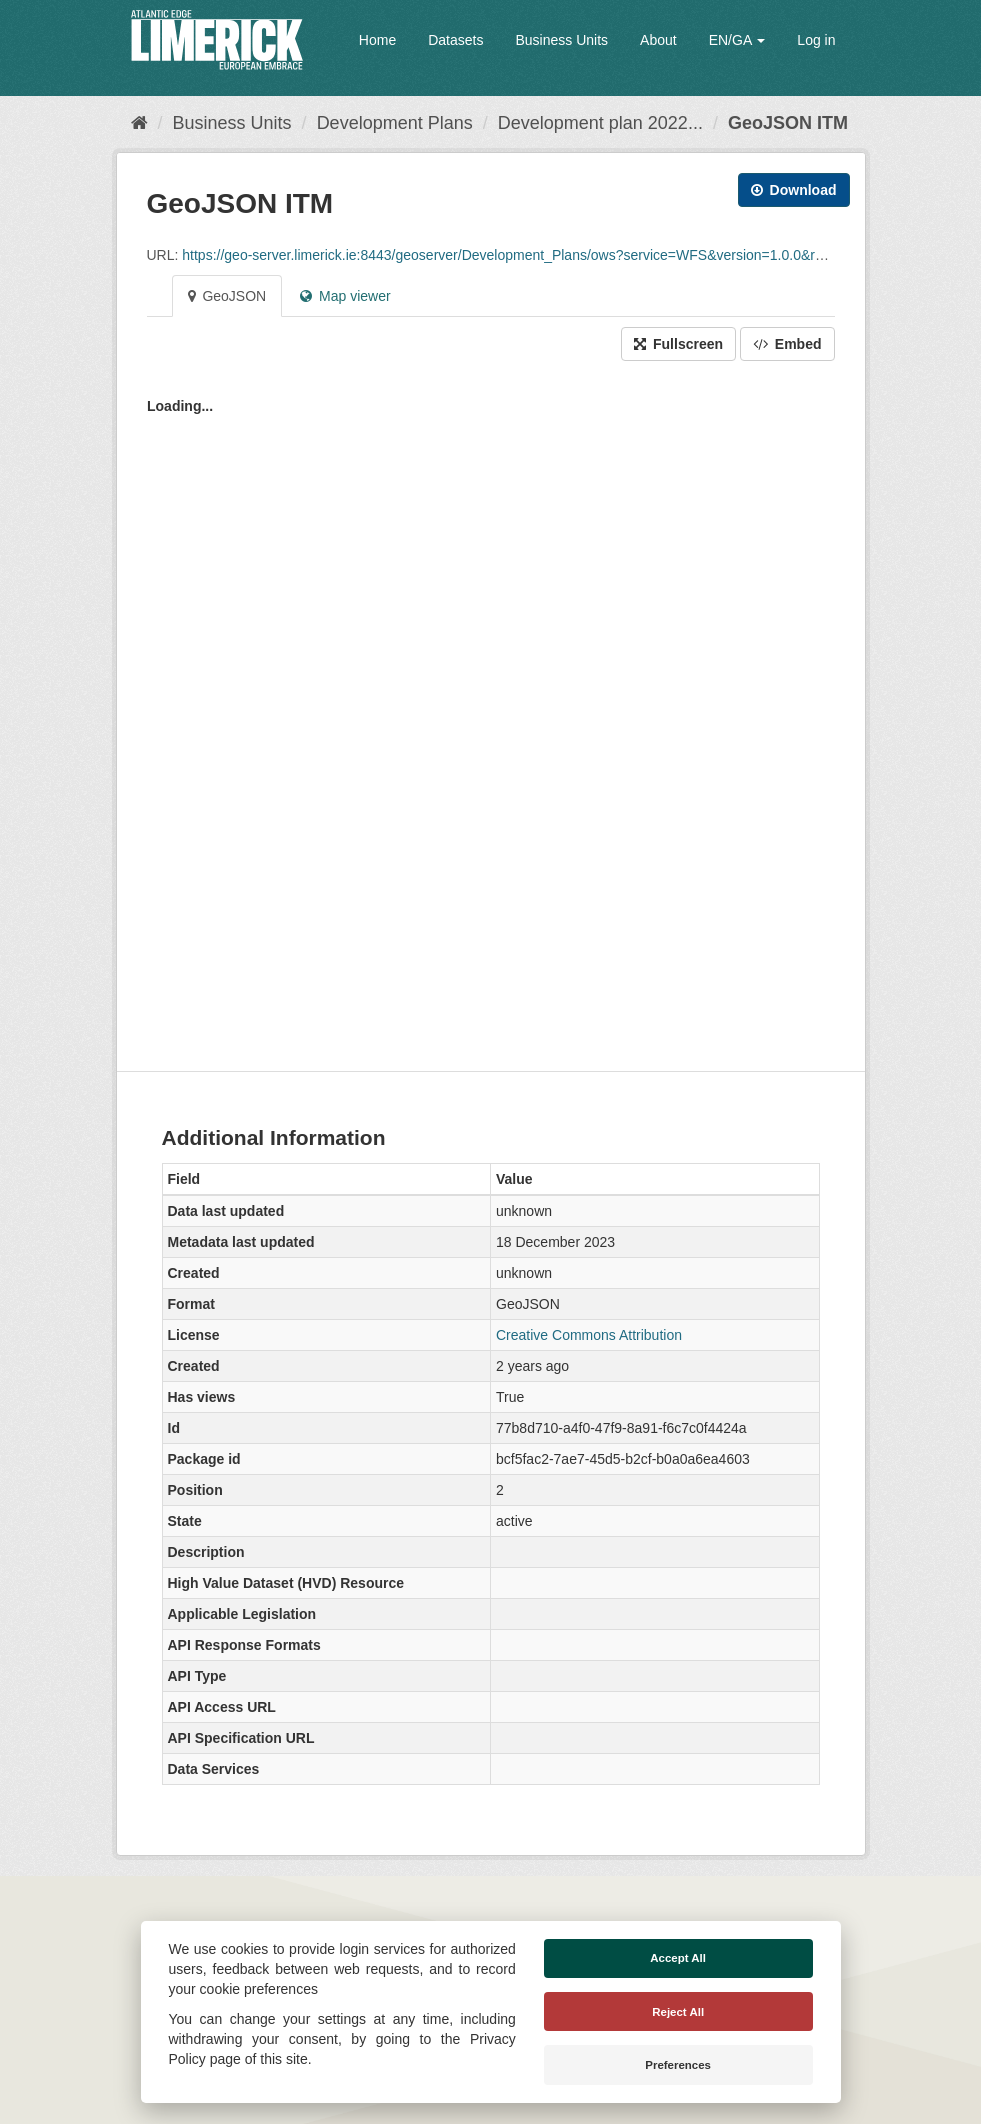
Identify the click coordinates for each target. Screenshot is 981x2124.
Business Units (561, 40)
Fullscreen (678, 344)
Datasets (455, 40)
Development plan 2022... (600, 123)
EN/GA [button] (737, 40)
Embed (787, 344)
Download (794, 190)
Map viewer (345, 296)
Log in (816, 40)
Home (377, 40)
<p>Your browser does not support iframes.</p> (491, 711)
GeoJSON (227, 296)
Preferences (678, 2065)
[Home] (139, 123)
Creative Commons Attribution (589, 1335)
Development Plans (395, 123)
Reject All (678, 2012)
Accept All (678, 1958)
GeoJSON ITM (788, 123)
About (658, 40)
